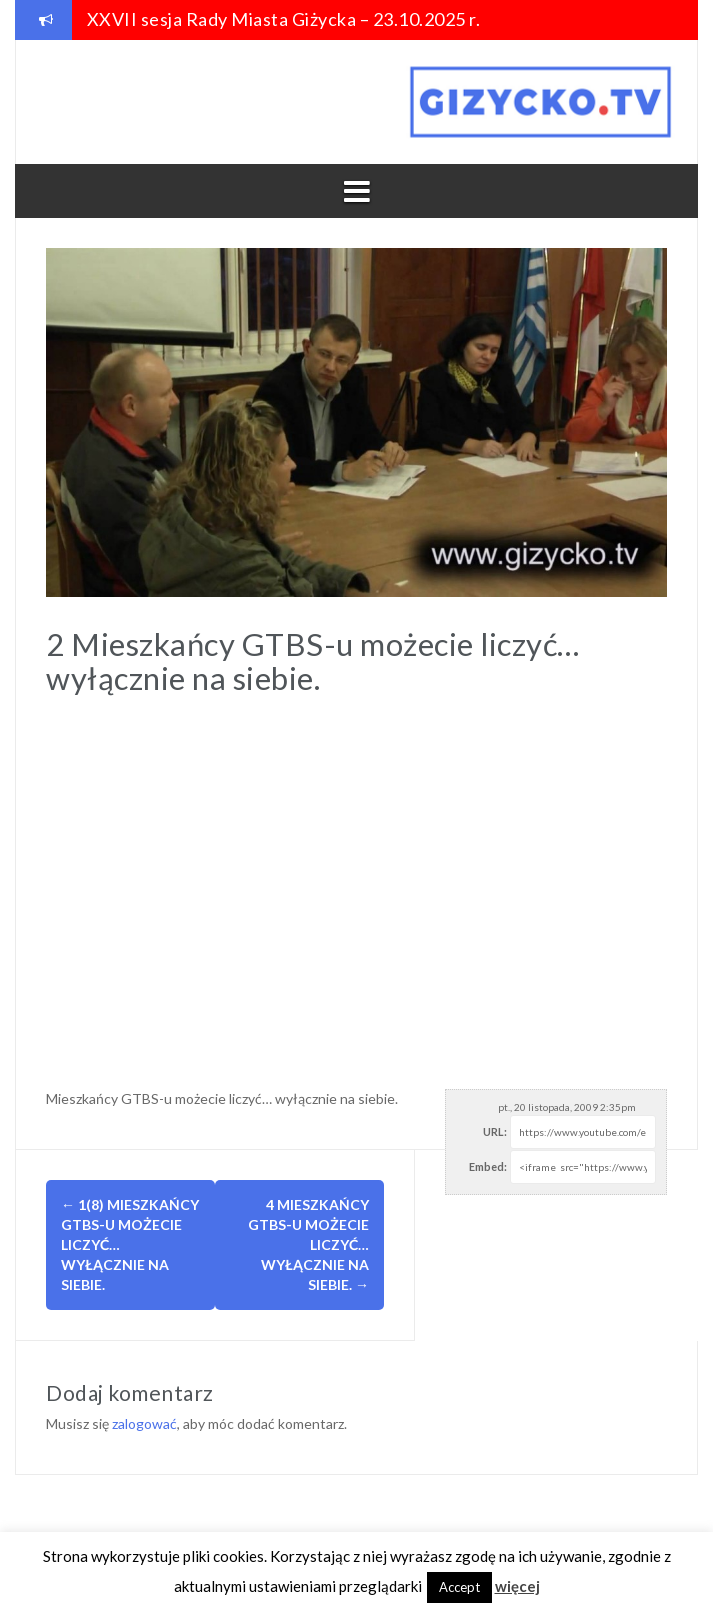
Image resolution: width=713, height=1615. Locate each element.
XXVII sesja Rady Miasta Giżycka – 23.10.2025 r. (284, 19)
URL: (495, 1131)
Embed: (488, 1166)
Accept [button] (459, 1587)
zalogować (144, 1423)
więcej (517, 1586)
